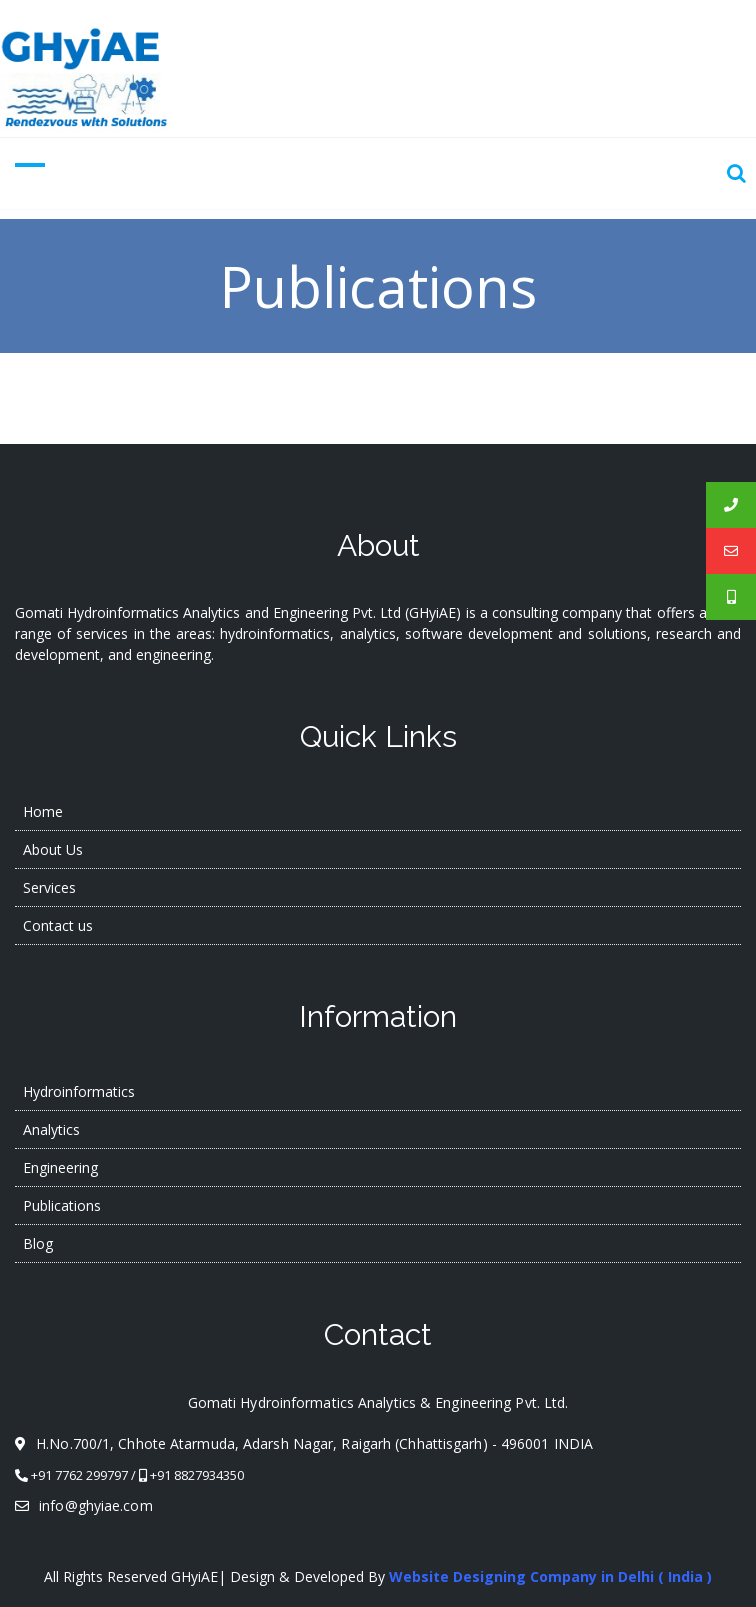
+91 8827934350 (197, 1475)
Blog (38, 1243)
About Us (53, 849)
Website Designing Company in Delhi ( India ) (550, 1576)
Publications (62, 1205)
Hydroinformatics (79, 1091)
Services (49, 887)
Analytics (51, 1129)
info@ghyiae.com (84, 1505)
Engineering (60, 1167)
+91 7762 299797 (79, 1475)
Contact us (58, 925)
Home (43, 811)
